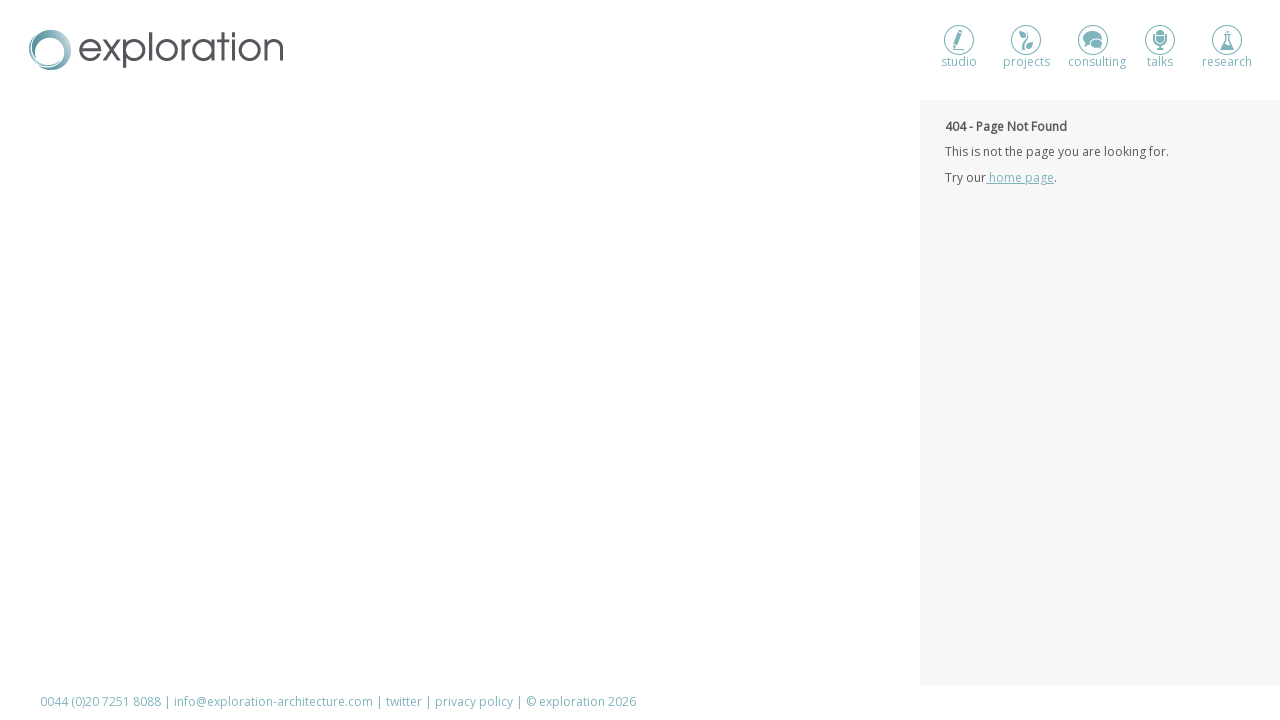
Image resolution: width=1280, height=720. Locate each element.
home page (1020, 177)
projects (1026, 47)
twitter (404, 701)
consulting (1093, 47)
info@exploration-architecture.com (273, 701)
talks (1160, 47)
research (1227, 47)
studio (959, 47)
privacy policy (474, 701)
